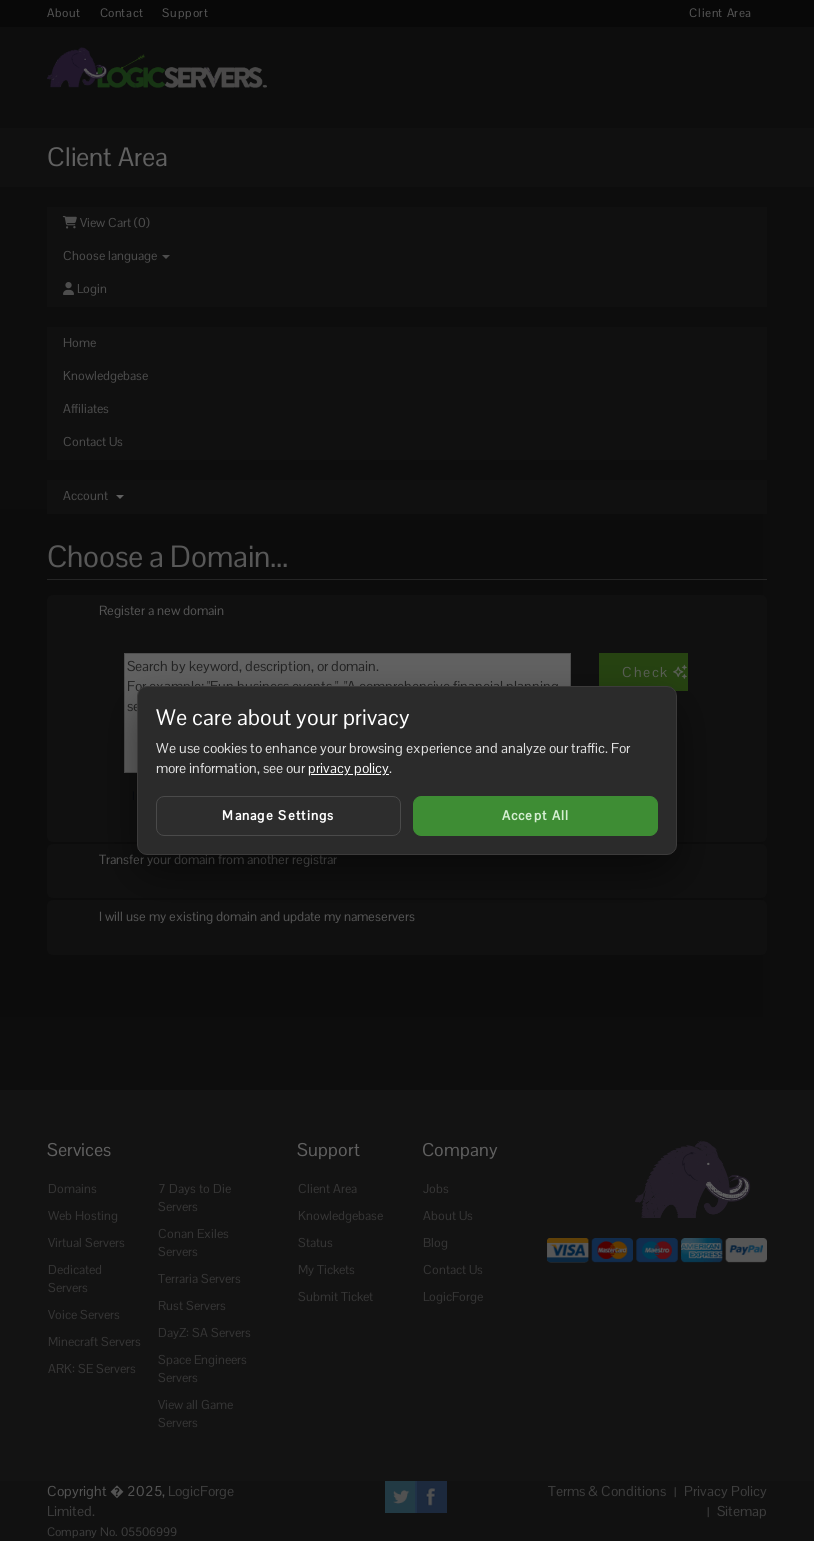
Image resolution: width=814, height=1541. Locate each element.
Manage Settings (278, 815)
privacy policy (348, 768)
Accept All (536, 815)
